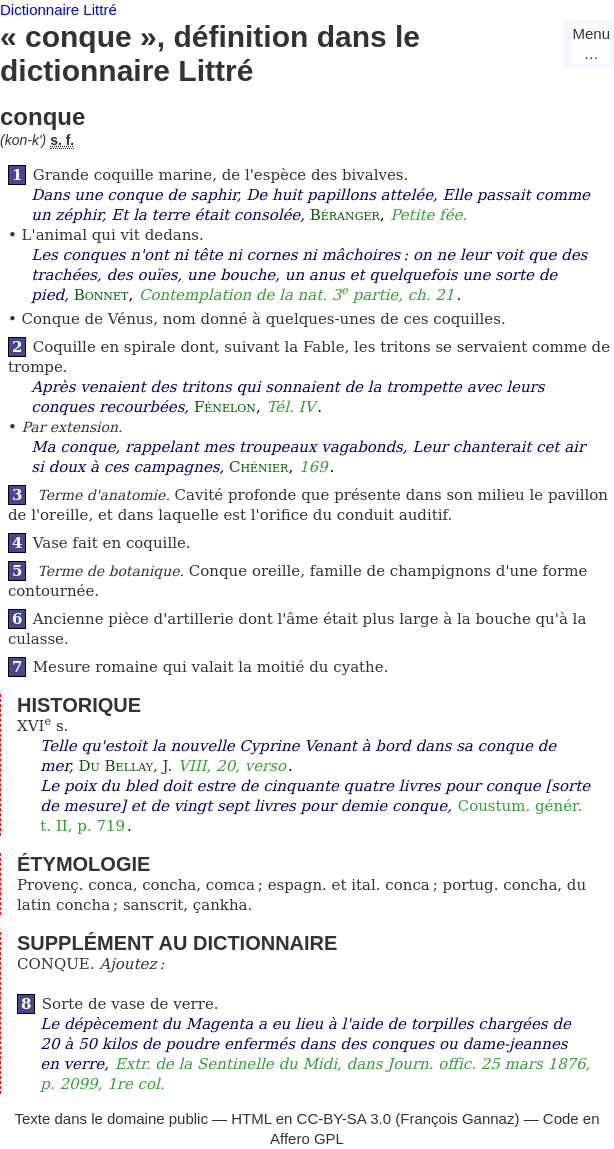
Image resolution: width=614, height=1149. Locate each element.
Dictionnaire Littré (58, 9)
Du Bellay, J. (126, 766)
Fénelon (225, 407)
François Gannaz (457, 1118)
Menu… (591, 43)
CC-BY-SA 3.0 (344, 1118)
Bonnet (101, 295)
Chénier (258, 467)
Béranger (345, 215)
